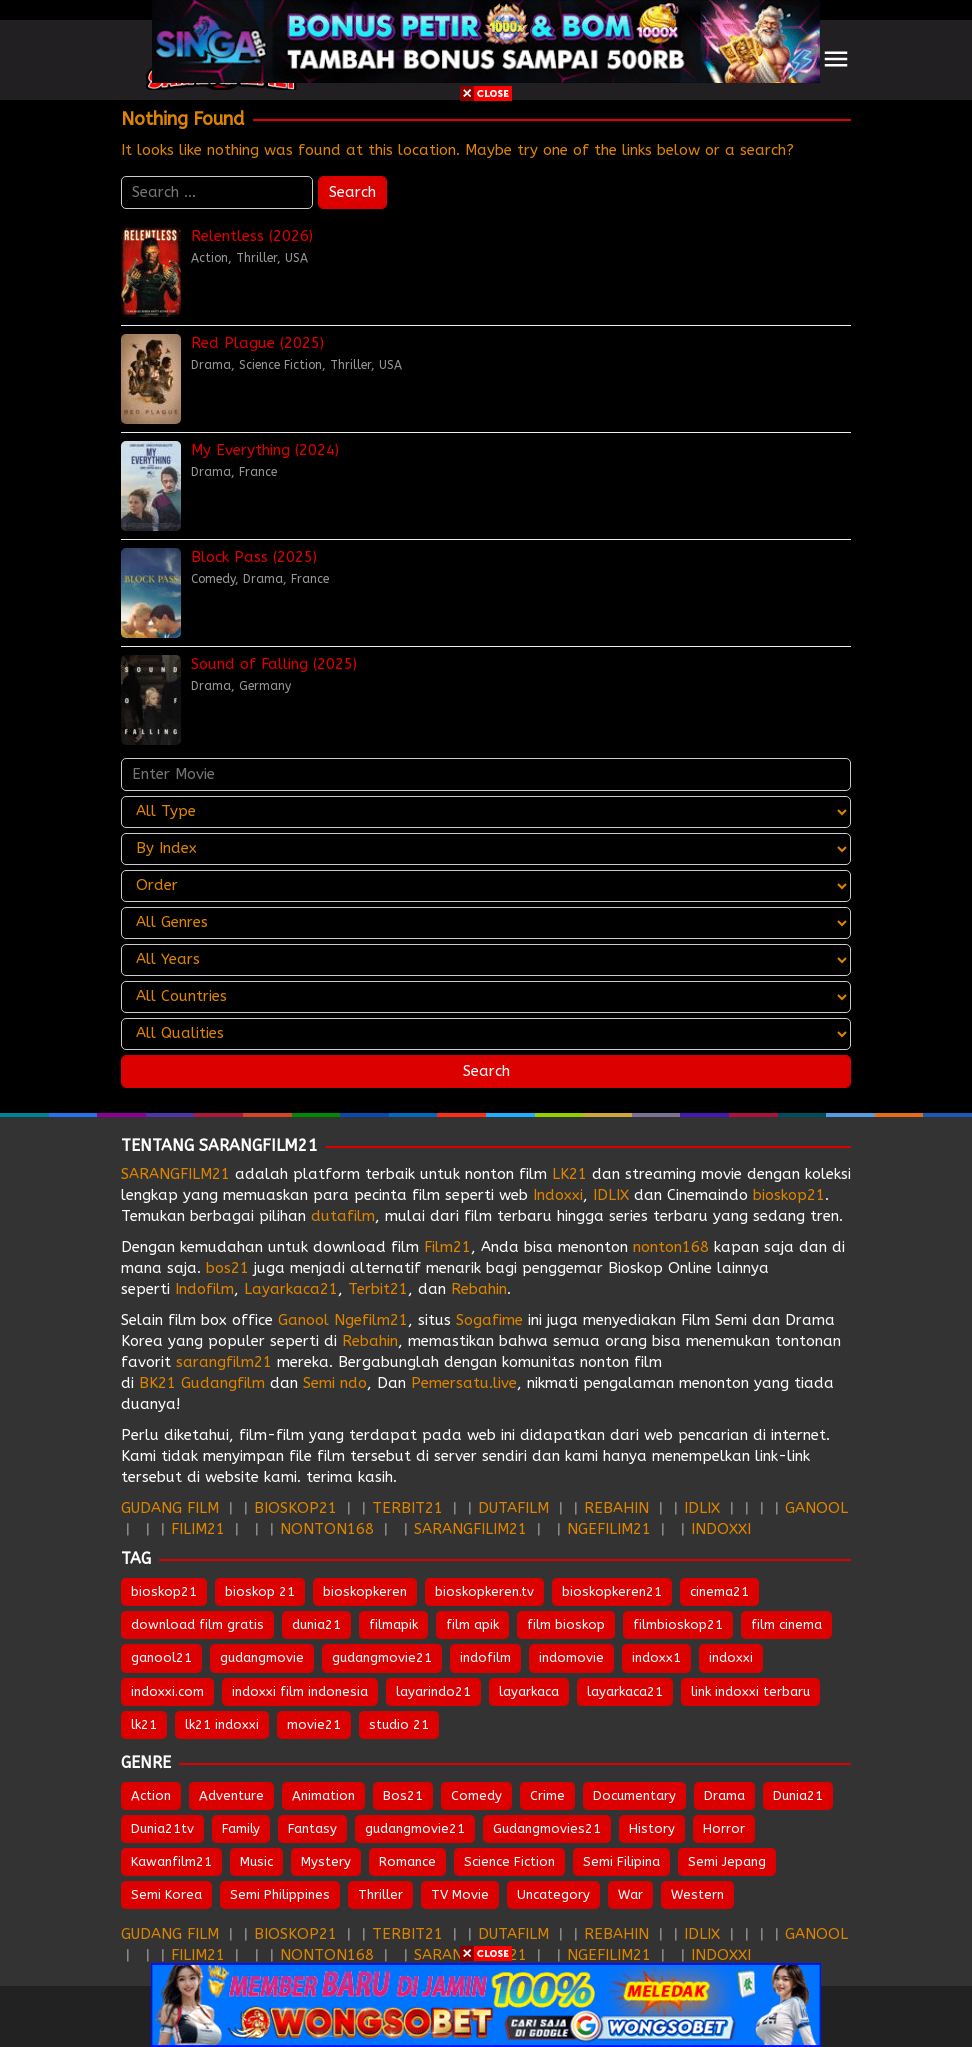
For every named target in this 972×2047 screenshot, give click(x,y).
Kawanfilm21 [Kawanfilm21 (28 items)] (171, 1861)
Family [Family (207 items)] (241, 1828)
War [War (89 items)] (630, 1894)
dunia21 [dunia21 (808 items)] (316, 1624)
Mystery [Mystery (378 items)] (326, 1861)
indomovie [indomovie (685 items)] (571, 1657)
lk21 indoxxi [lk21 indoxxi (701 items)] (222, 1724)
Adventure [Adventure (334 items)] (231, 1795)
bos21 (227, 1268)
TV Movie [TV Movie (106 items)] (460, 1894)
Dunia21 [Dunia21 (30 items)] (798, 1795)
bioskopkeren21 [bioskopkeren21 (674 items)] (612, 1591)
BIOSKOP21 (295, 1508)
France (258, 472)
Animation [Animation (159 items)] (323, 1795)
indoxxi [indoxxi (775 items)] (731, 1657)
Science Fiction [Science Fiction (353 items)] (509, 1861)
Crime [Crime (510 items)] (547, 1795)
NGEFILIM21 (609, 1529)
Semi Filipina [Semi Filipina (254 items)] (621, 1861)
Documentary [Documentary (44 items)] (634, 1795)
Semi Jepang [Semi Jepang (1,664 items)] (727, 1861)
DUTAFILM (513, 1508)
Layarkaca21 (291, 1289)
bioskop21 (789, 1195)
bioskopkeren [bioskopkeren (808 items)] (365, 1591)
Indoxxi (558, 1195)
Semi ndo (335, 1383)
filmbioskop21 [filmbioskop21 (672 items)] (678, 1624)
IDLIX (611, 1195)
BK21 (157, 1383)
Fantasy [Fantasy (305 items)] (312, 1828)
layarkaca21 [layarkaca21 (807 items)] (625, 1691)
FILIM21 (198, 1529)
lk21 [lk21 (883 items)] (144, 1724)
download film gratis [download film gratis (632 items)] (197, 1624)
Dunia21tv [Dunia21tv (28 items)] (162, 1828)
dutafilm (343, 1216)
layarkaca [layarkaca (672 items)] (529, 1691)
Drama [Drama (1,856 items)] (724, 1795)
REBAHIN (616, 1508)
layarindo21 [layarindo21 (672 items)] (433, 1691)
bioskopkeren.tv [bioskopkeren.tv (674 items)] (484, 1591)
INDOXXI (721, 1529)
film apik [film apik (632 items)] (472, 1624)
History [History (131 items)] (652, 1828)
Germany (265, 686)
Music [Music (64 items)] (256, 1861)
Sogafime (489, 1320)
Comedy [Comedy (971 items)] (476, 1795)
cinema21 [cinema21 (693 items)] (719, 1591)
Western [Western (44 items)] (697, 1894)
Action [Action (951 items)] (151, 1795)
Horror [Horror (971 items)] (724, 1828)
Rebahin (479, 1289)
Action (209, 258)
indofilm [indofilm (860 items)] (485, 1657)
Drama (211, 365)
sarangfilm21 (226, 1362)
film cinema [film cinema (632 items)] (786, 1624)
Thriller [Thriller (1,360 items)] (380, 1894)
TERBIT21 (407, 1508)
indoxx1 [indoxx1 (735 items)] (656, 1657)
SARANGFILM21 (175, 1174)
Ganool (303, 1320)
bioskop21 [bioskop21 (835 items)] (164, 1591)
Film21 (447, 1247)
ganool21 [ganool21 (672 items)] (161, 1657)
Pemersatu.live (464, 1383)
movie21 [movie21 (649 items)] (314, 1724)
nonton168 (671, 1247)
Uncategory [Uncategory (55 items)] (553, 1894)
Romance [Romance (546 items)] (407, 1861)
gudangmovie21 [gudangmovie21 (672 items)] (382, 1657)
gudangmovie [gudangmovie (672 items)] (262, 1657)
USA (296, 258)
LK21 (569, 1174)
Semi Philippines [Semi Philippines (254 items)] (280, 1894)
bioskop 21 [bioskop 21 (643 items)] (260, 1591)
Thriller (256, 258)
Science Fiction (280, 365)
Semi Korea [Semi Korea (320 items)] (166, 1894)
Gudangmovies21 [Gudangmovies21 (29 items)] (547, 1828)
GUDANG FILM (170, 1508)
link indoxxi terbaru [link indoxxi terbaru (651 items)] (750, 1691)
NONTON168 (327, 1529)
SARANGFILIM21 (470, 1529)
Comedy (213, 579)
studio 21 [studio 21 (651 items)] (399, 1724)
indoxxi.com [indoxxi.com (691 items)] (167, 1691)
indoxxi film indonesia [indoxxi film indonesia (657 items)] (300, 1691)
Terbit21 (378, 1289)
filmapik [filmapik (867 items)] (393, 1624)
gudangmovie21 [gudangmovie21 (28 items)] (415, 1828)
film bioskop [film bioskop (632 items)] (566, 1624)
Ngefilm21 (371, 1320)
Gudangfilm (223, 1383)
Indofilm (204, 1289)
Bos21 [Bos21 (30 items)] (403, 1795)
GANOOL (816, 1508)
